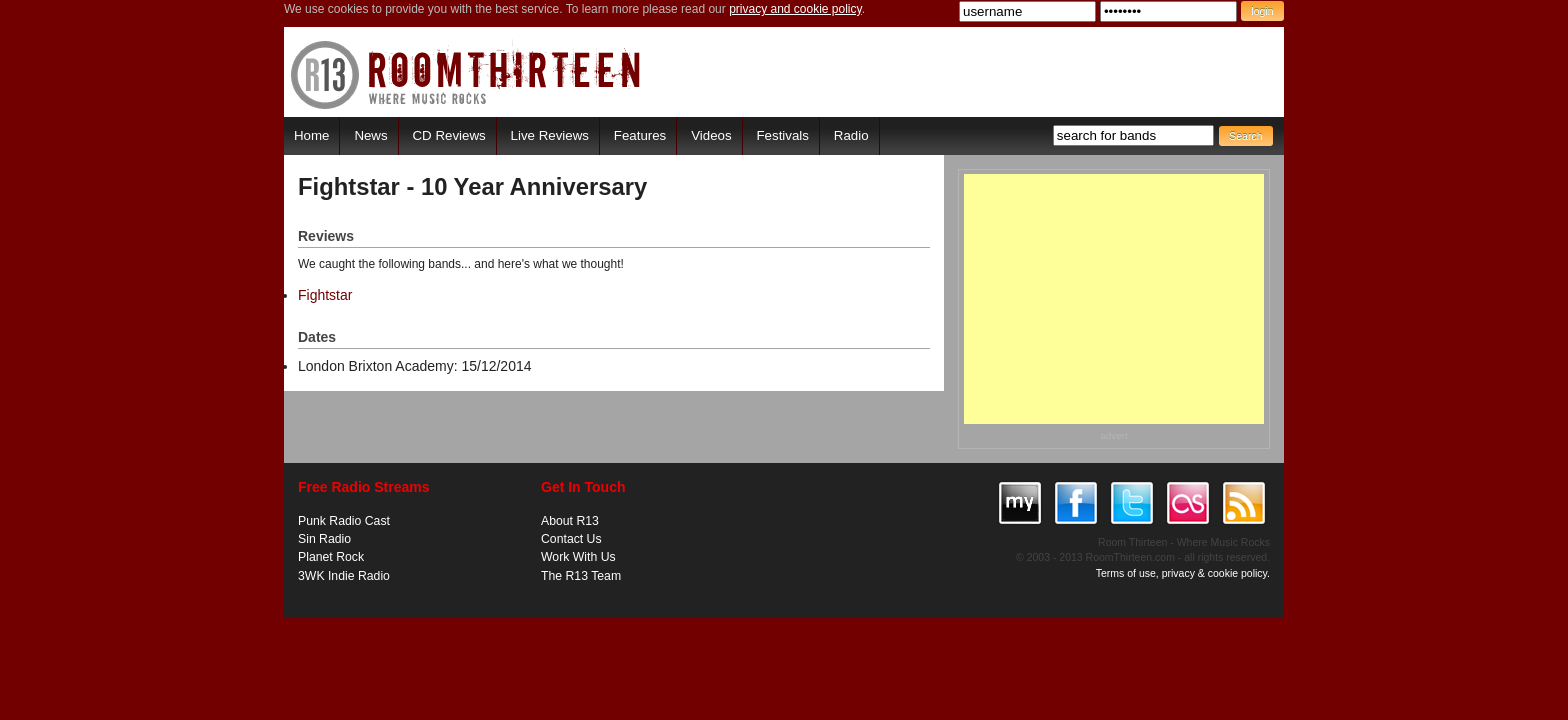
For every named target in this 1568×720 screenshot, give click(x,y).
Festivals (782, 135)
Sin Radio (324, 539)
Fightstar (325, 295)
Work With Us (578, 557)
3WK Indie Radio (344, 576)
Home (311, 135)
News (370, 135)
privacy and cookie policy (795, 9)
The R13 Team (581, 576)
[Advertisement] (1114, 299)
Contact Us (571, 539)
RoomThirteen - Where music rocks (466, 74)
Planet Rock (331, 557)
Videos (711, 135)
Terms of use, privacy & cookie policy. (1183, 573)
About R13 (570, 521)
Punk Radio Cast (344, 521)
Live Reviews (550, 135)
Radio (851, 135)
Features (640, 135)
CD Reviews (449, 135)
